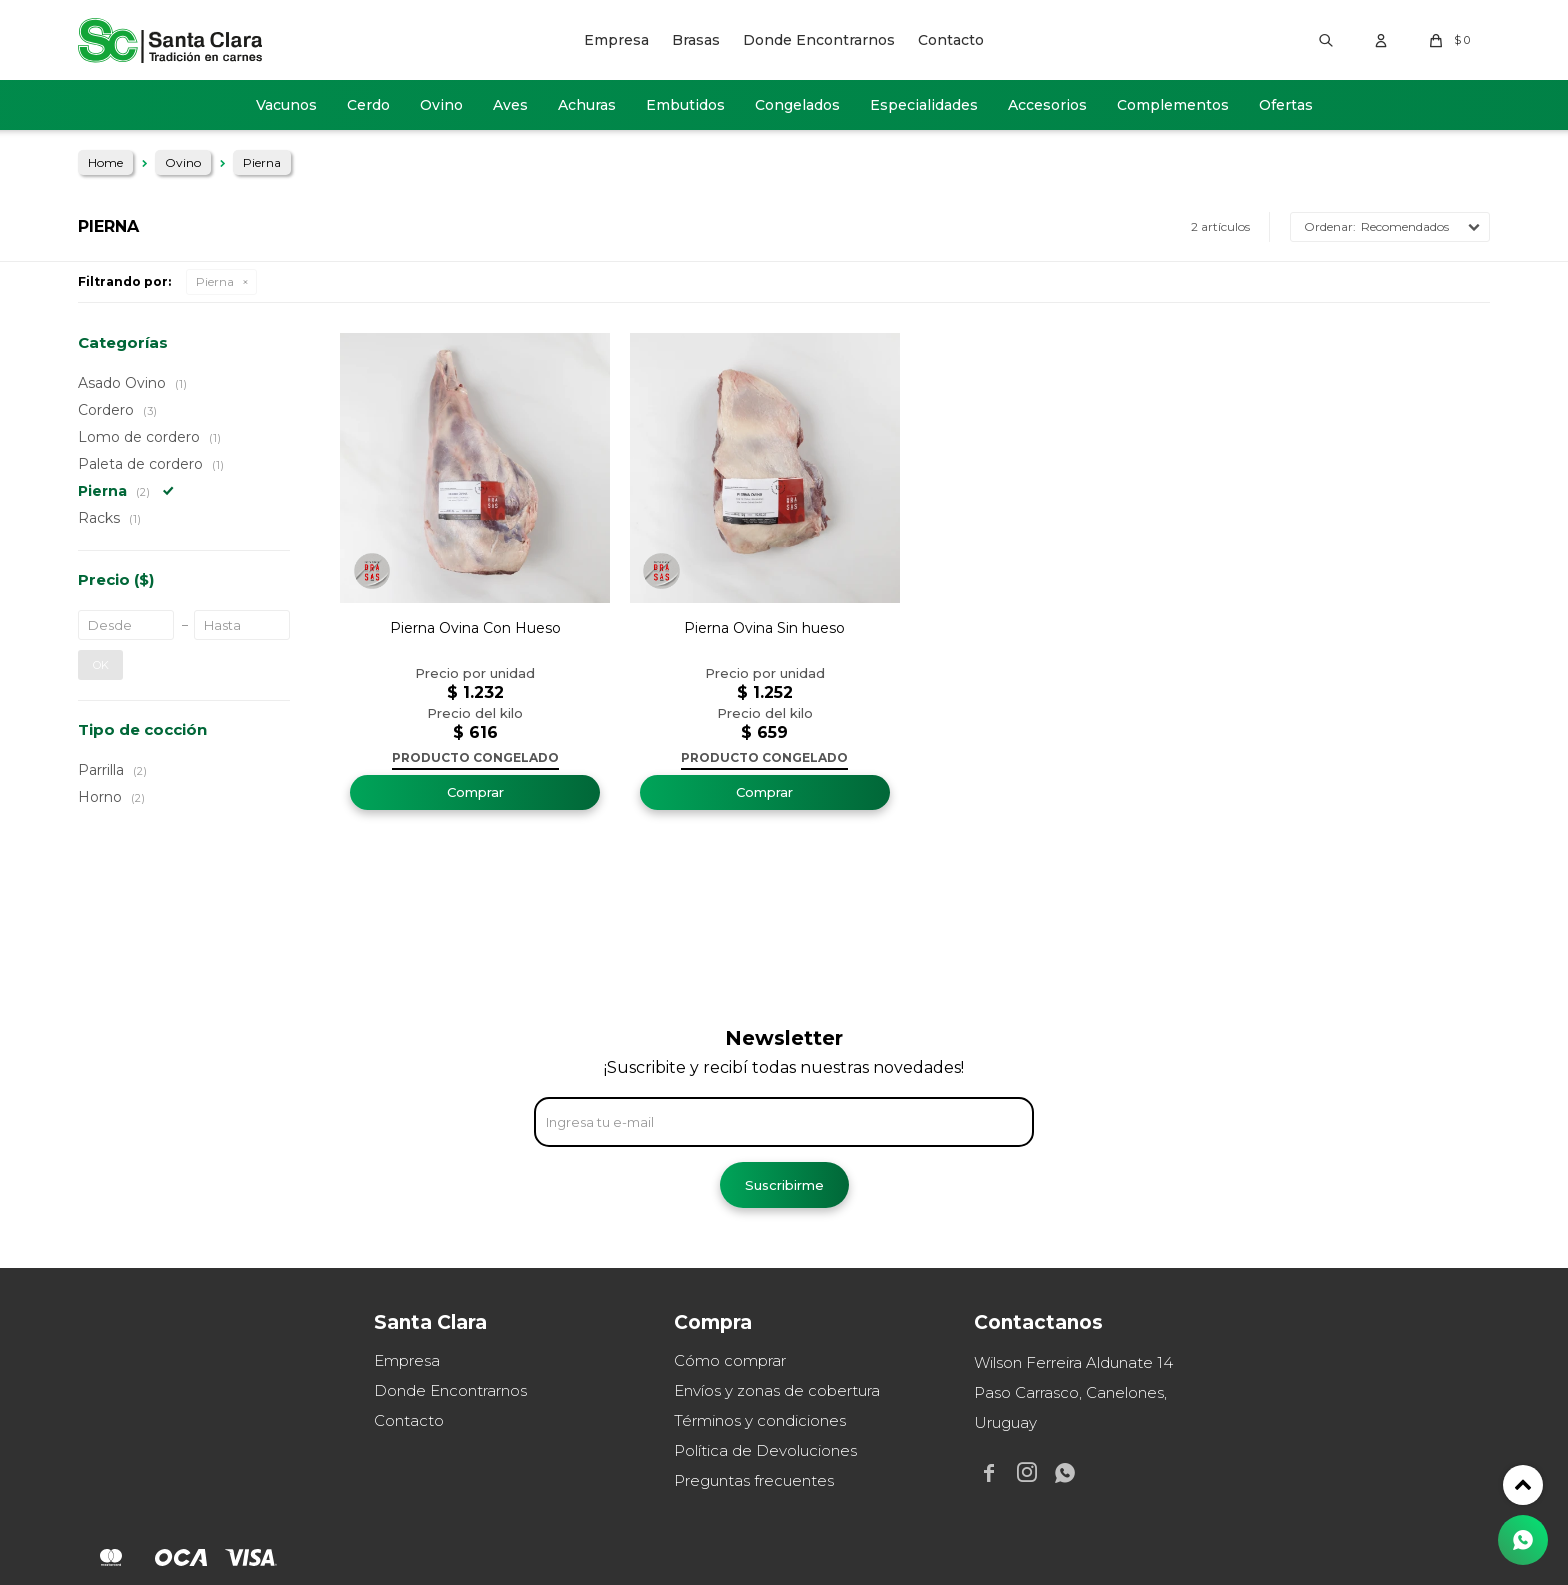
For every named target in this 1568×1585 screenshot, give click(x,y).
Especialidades (924, 105)
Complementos (1173, 105)
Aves (510, 105)
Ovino (441, 105)
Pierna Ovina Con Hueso (475, 628)
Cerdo (368, 105)
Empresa (616, 40)
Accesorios (1047, 105)
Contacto (951, 40)
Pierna (215, 281)
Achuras (587, 105)
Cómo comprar (730, 1360)
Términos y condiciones (760, 1420)
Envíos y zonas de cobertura (777, 1390)
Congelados (797, 105)
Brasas (696, 40)
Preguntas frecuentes (754, 1480)
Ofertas (1286, 105)
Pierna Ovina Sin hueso (764, 628)
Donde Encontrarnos (819, 40)
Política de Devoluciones (765, 1450)
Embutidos (685, 105)
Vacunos (286, 105)
